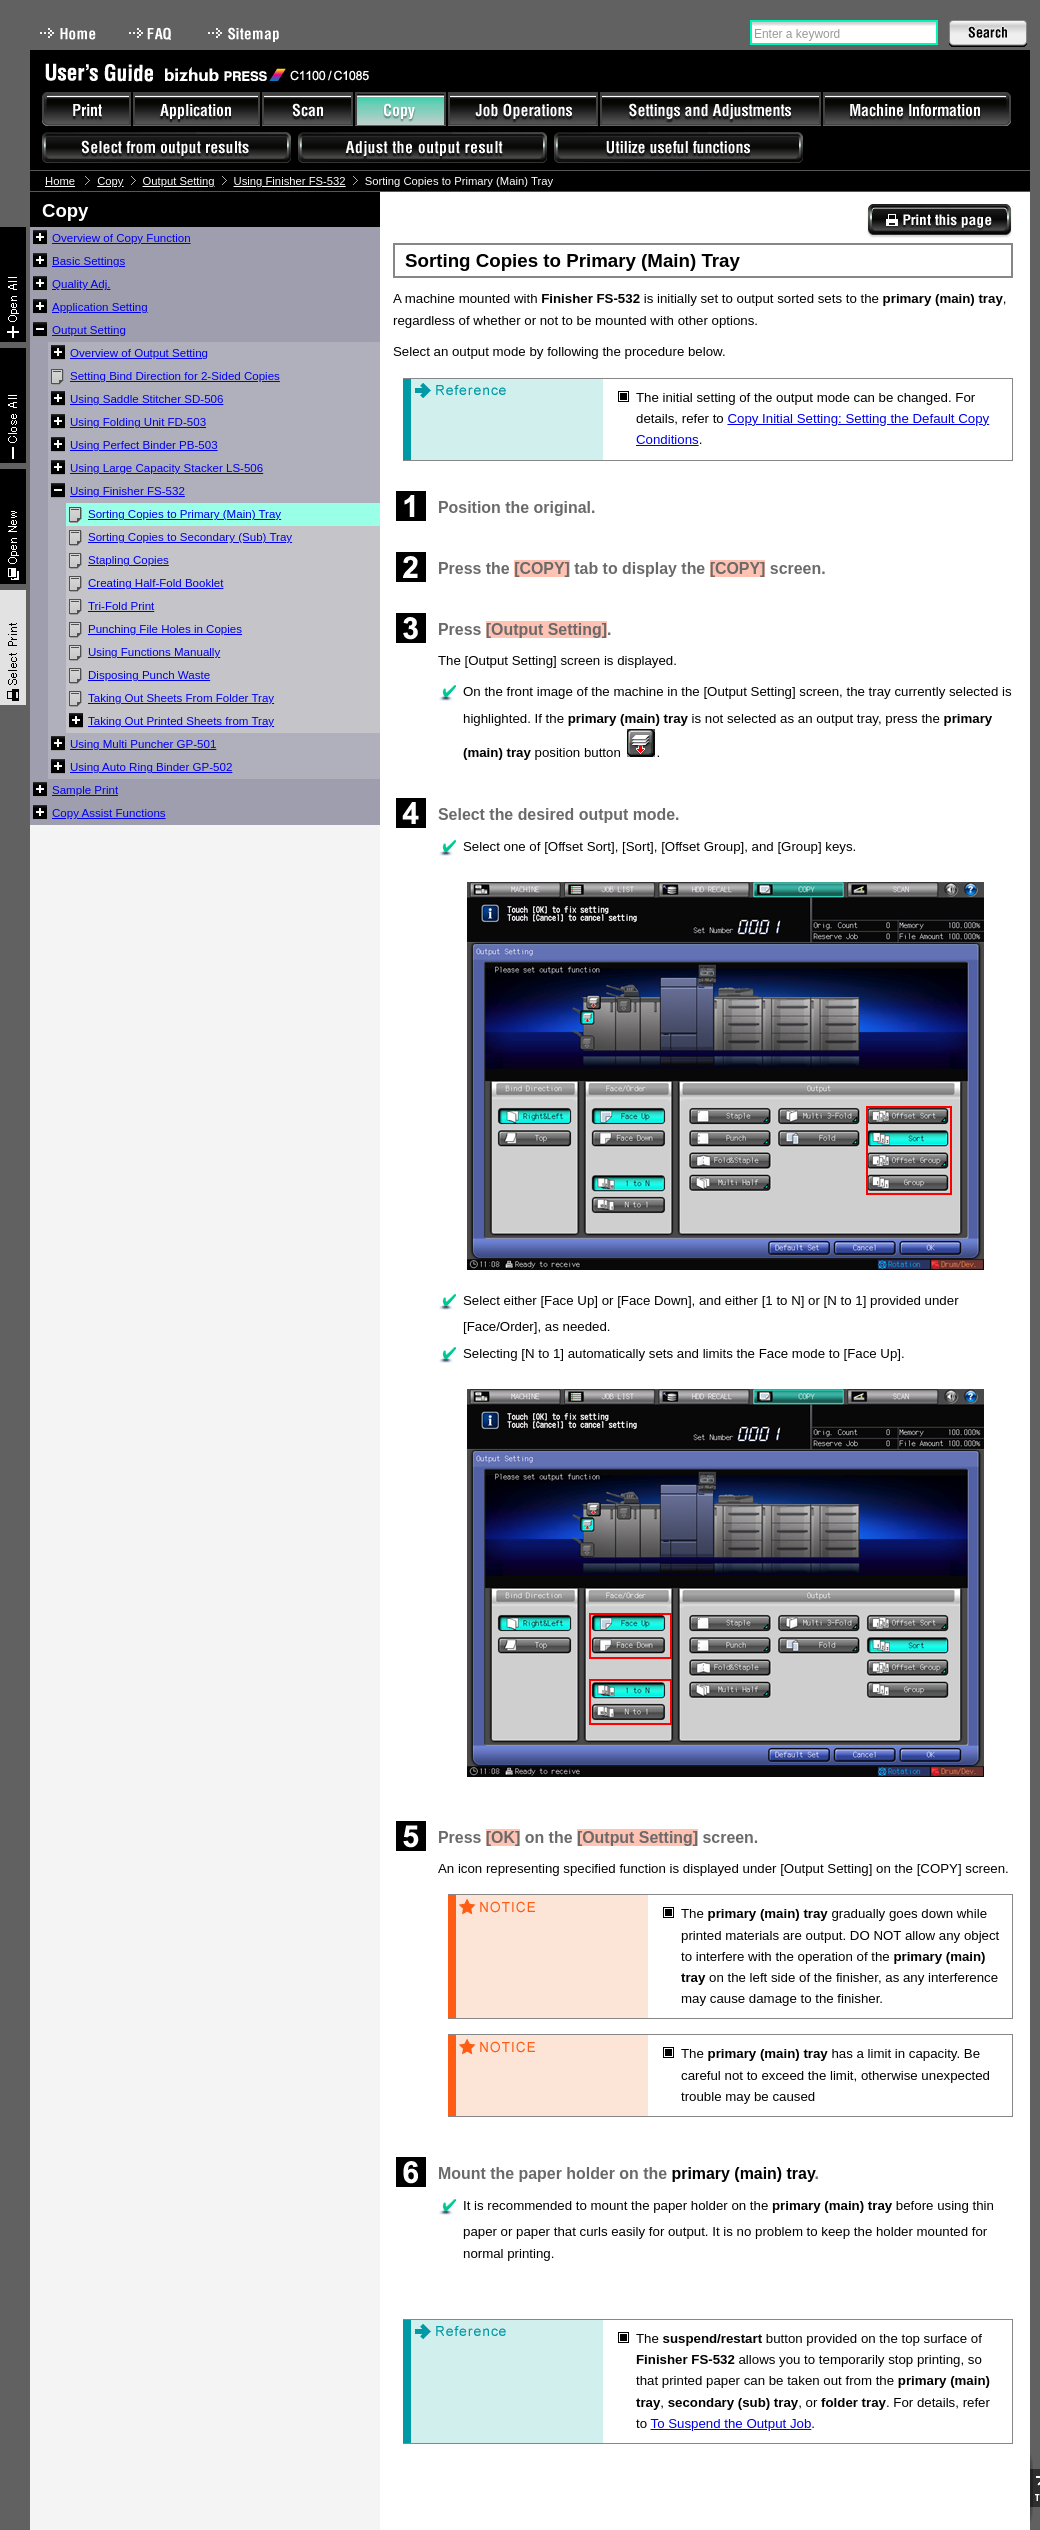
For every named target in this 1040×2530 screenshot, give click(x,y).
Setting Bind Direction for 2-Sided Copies (175, 376)
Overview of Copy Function (121, 238)
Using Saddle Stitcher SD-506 (146, 399)
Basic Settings (88, 261)
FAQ (152, 33)
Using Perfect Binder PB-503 (144, 445)
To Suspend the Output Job (731, 2423)
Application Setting (100, 307)
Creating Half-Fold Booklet (155, 583)
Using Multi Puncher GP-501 (143, 744)
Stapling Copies (128, 560)
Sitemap (246, 33)
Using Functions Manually (154, 652)
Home (68, 33)
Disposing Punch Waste (149, 675)
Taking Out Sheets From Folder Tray (181, 698)
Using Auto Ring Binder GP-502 (151, 767)
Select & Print (13, 647)
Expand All (13, 284)
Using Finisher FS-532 (290, 181)
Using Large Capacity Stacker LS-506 (166, 468)
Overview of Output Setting (139, 353)
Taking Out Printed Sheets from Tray (181, 721)
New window (13, 526)
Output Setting (179, 181)
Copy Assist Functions (109, 813)
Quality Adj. (81, 284)
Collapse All (13, 405)
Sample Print (85, 790)
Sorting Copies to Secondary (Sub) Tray (190, 537)
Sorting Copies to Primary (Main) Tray (184, 514)
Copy (110, 181)
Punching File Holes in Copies (165, 629)
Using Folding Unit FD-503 (138, 422)
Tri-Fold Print (121, 606)
